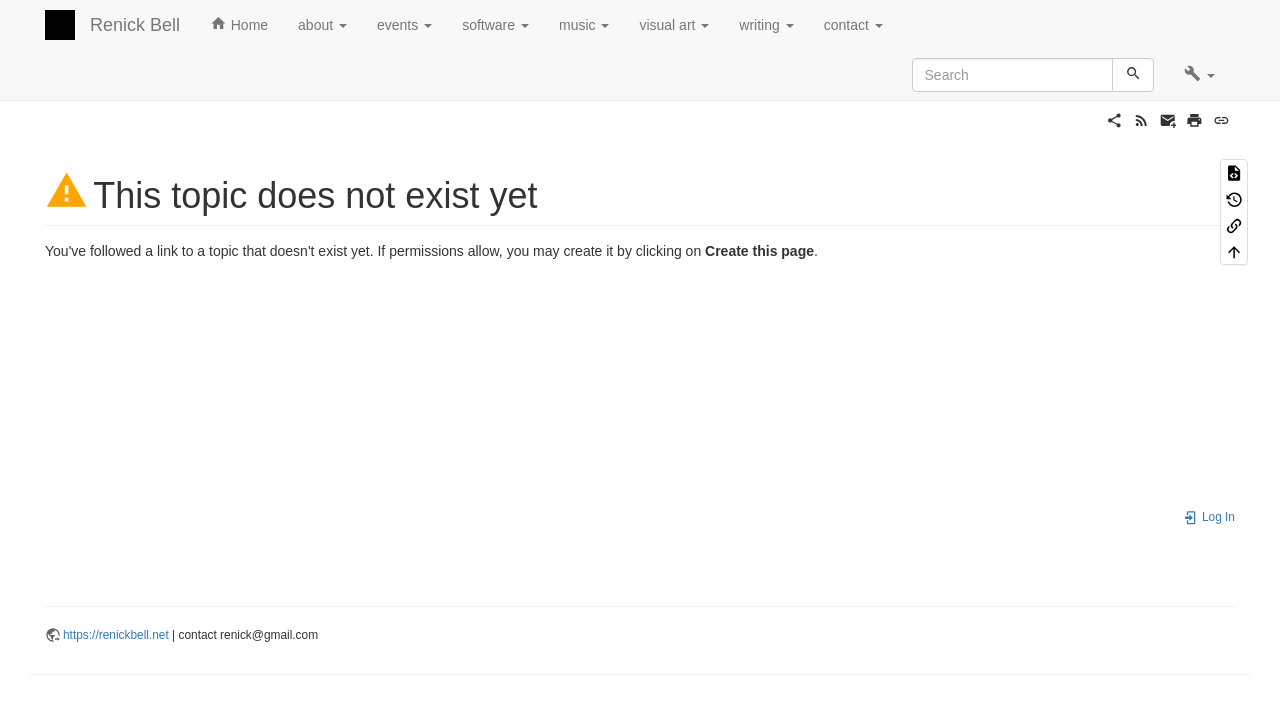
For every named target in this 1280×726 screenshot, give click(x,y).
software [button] (495, 25)
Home (239, 24)
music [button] (584, 25)
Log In (1209, 517)
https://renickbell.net (116, 635)
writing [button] (766, 25)
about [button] (322, 25)
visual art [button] (674, 25)
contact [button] (853, 25)
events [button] (404, 25)
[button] (1199, 75)
